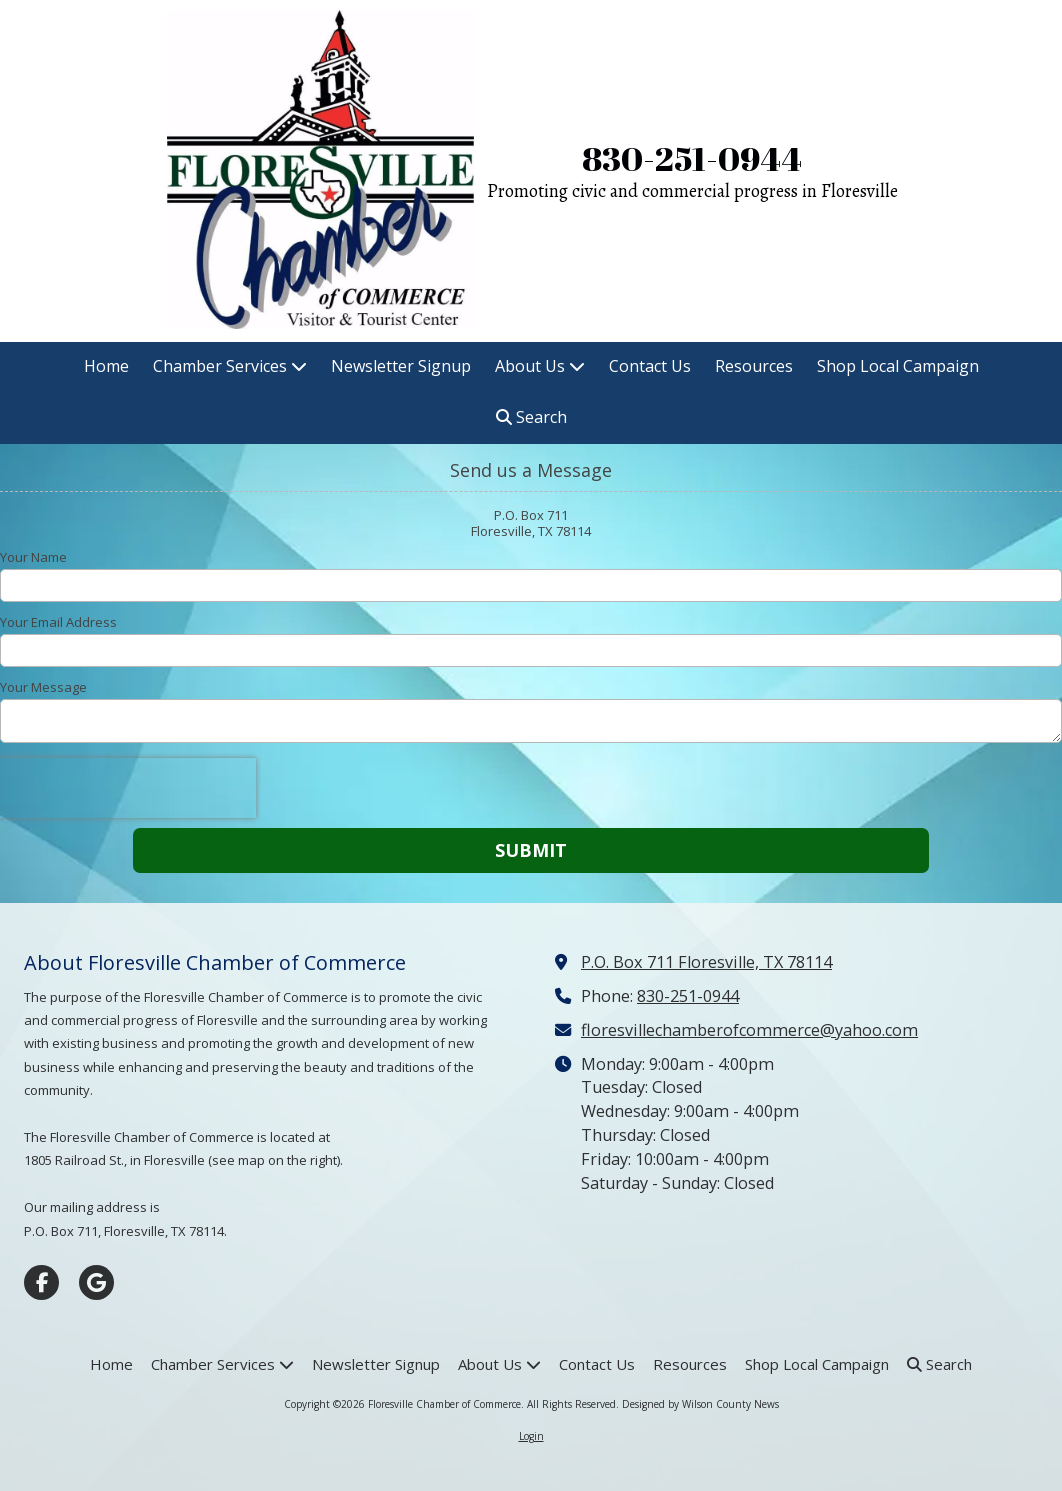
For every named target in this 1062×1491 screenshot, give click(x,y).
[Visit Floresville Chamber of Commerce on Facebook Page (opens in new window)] (41, 1282)
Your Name (33, 557)
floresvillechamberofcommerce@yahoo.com (749, 1030)
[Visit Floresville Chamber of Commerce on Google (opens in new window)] (96, 1282)
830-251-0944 (692, 158)
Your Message (43, 687)
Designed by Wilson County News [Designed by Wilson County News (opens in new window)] (700, 1404)
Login (531, 1436)
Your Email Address (58, 622)
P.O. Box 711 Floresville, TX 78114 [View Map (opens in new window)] (706, 962)
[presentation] (128, 788)
